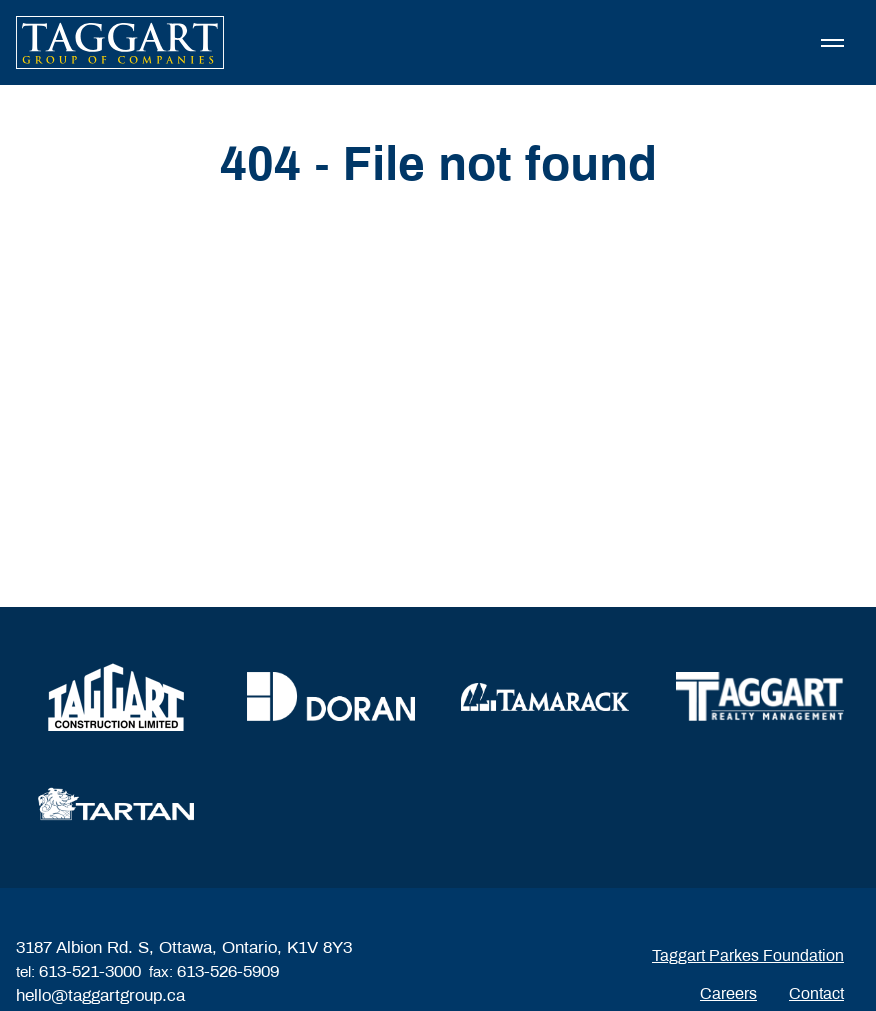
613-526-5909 (228, 971)
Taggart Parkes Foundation (748, 955)
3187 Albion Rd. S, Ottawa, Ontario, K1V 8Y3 (184, 947)
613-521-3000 (90, 971)
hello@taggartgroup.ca (100, 995)
